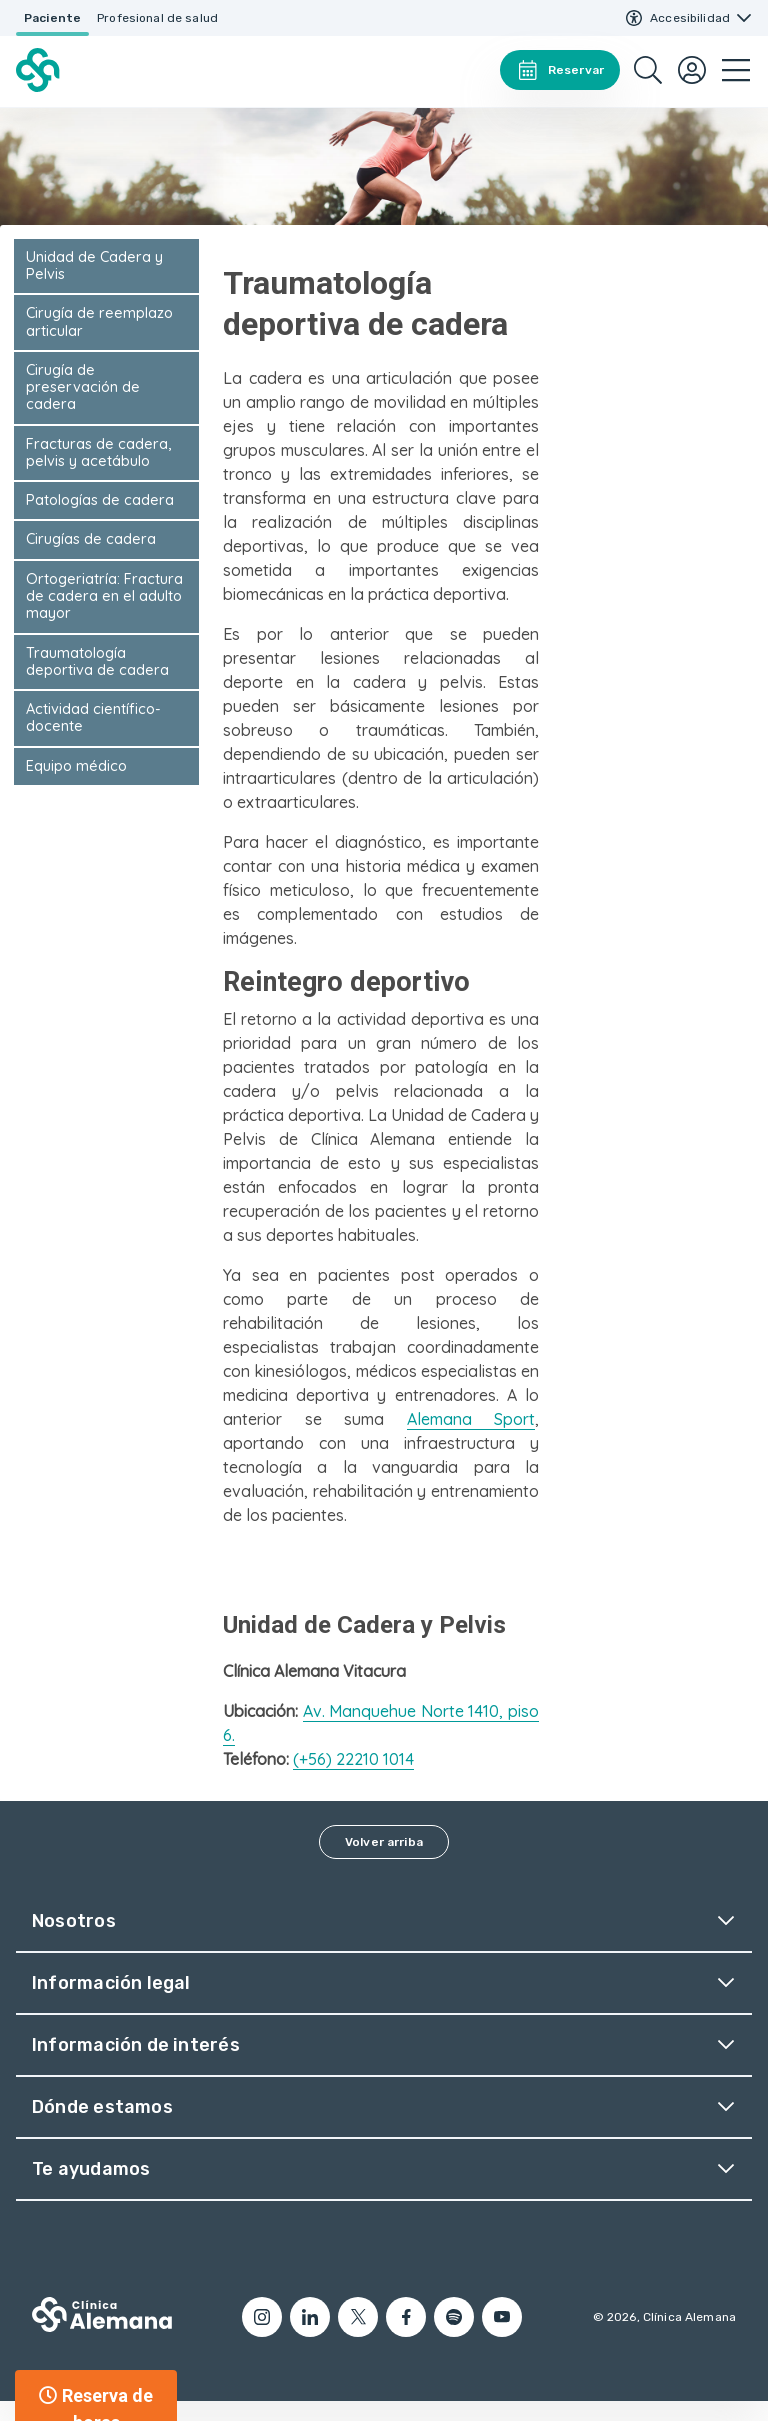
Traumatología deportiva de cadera (97, 661)
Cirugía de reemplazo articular (99, 321)
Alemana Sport (471, 1419)
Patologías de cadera (100, 500)
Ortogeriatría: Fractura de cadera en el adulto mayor (104, 596)
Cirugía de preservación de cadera (83, 387)
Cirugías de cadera (91, 539)
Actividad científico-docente (93, 717)
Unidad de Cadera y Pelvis (94, 265)
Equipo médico (76, 766)
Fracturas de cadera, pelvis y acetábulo (98, 452)
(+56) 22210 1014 (353, 1759)
